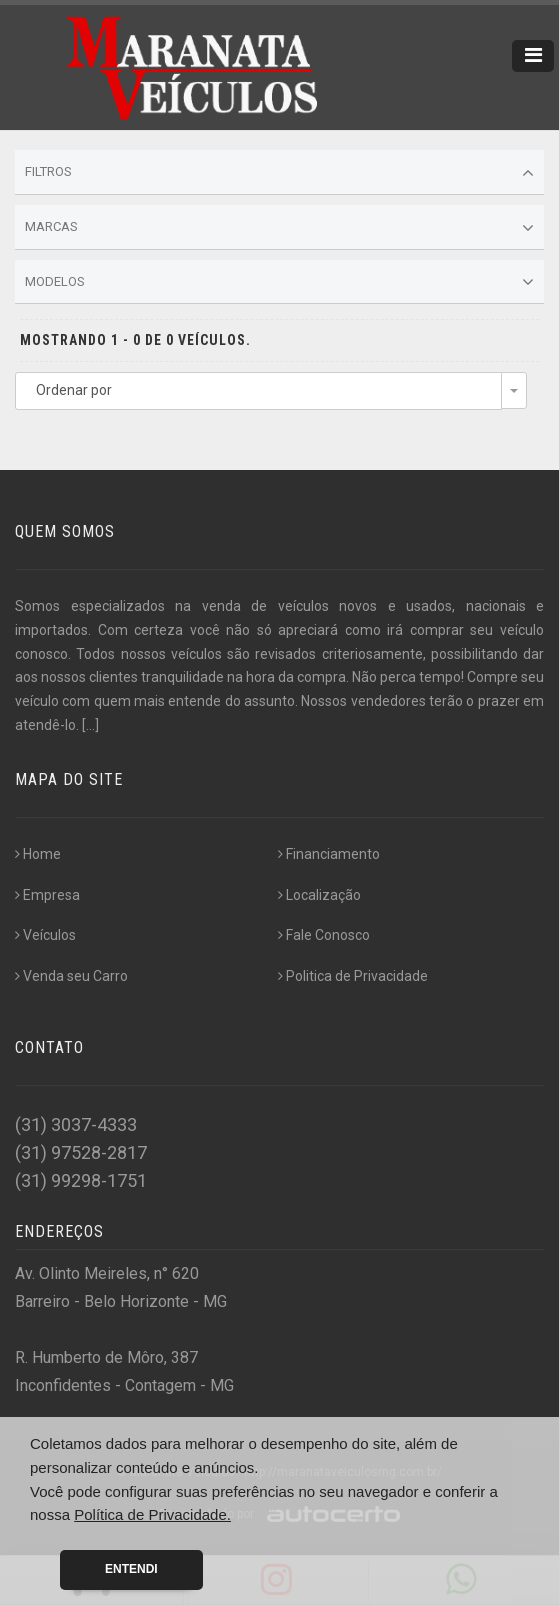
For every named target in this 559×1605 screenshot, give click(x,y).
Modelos (279, 282)
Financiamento (329, 854)
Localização (319, 895)
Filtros (279, 173)
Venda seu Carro (71, 976)
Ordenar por (74, 390)
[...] (90, 725)
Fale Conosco (324, 935)
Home (38, 854)
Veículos (45, 935)
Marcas (279, 228)
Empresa (47, 895)
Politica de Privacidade (353, 976)
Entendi (131, 1569)
